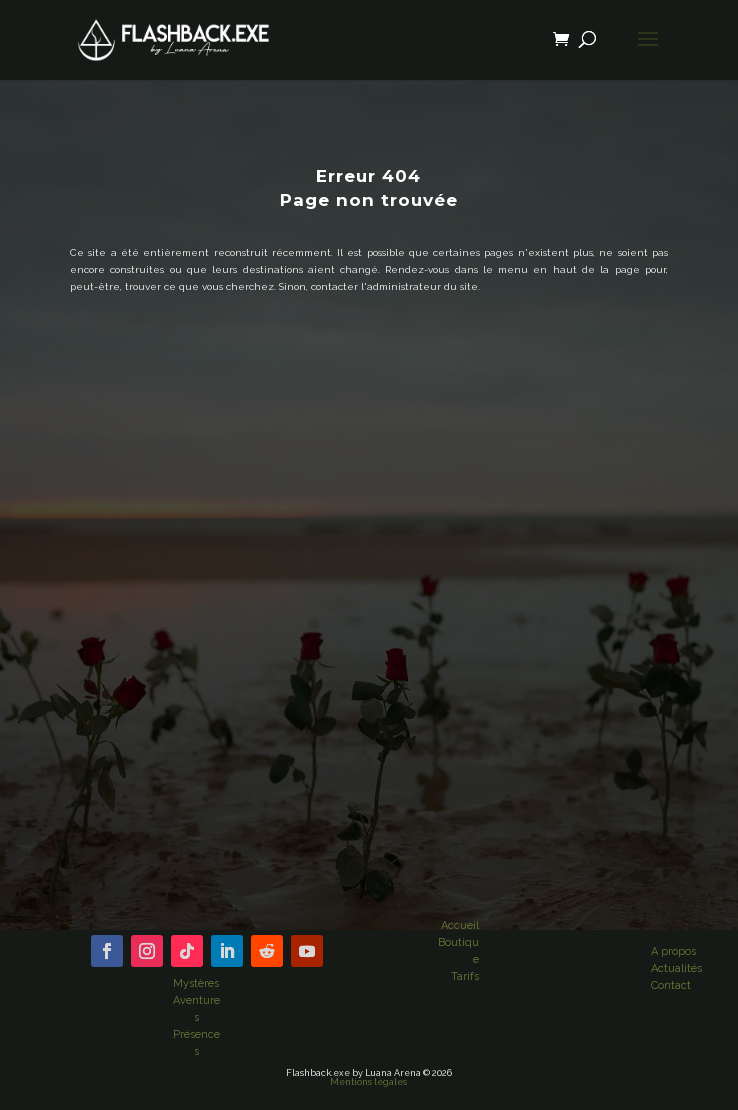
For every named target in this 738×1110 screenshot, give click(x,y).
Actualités (676, 968)
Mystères (196, 983)
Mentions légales (368, 1082)
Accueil (460, 925)
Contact (671, 985)
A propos (673, 951)
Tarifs (465, 976)
